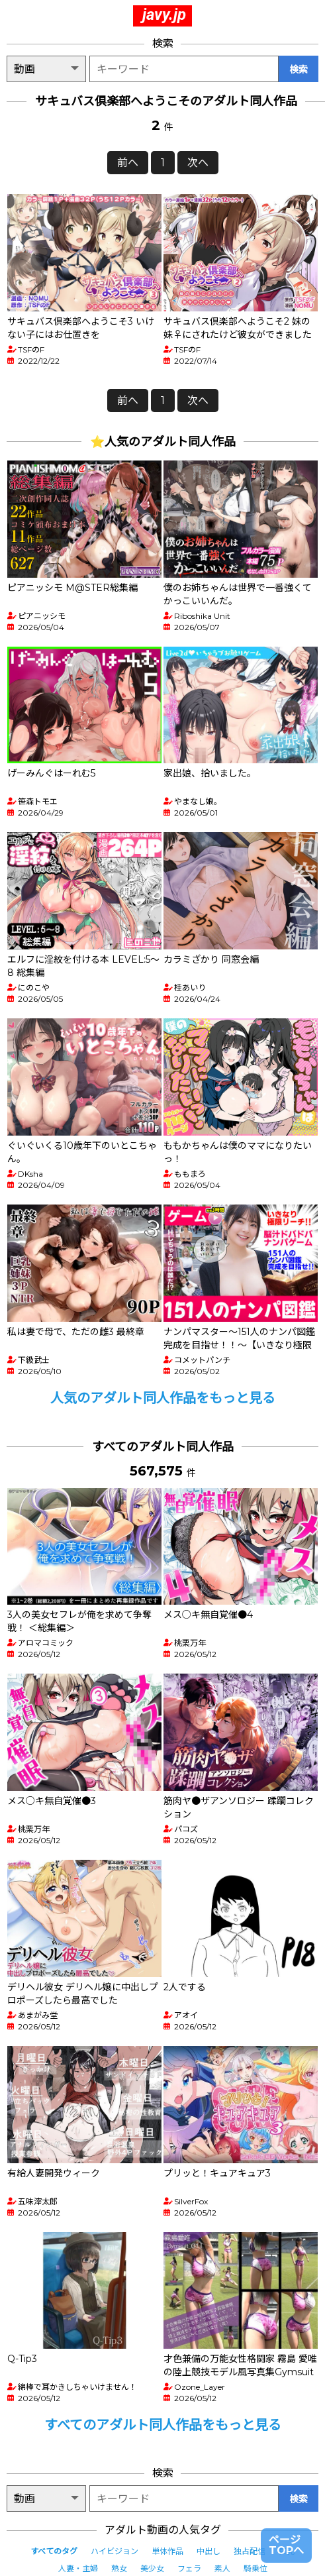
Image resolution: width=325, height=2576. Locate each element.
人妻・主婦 (78, 2568)
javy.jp (164, 14)
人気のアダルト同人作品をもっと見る (162, 1398)
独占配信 (249, 2551)
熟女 (119, 2568)
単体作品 (167, 2551)
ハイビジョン (114, 2551)
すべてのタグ (53, 2551)
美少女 (152, 2568)
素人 (222, 2568)
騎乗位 (255, 2568)
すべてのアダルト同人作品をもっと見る (162, 2425)
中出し (208, 2551)
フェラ (189, 2568)
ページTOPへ (286, 2545)
